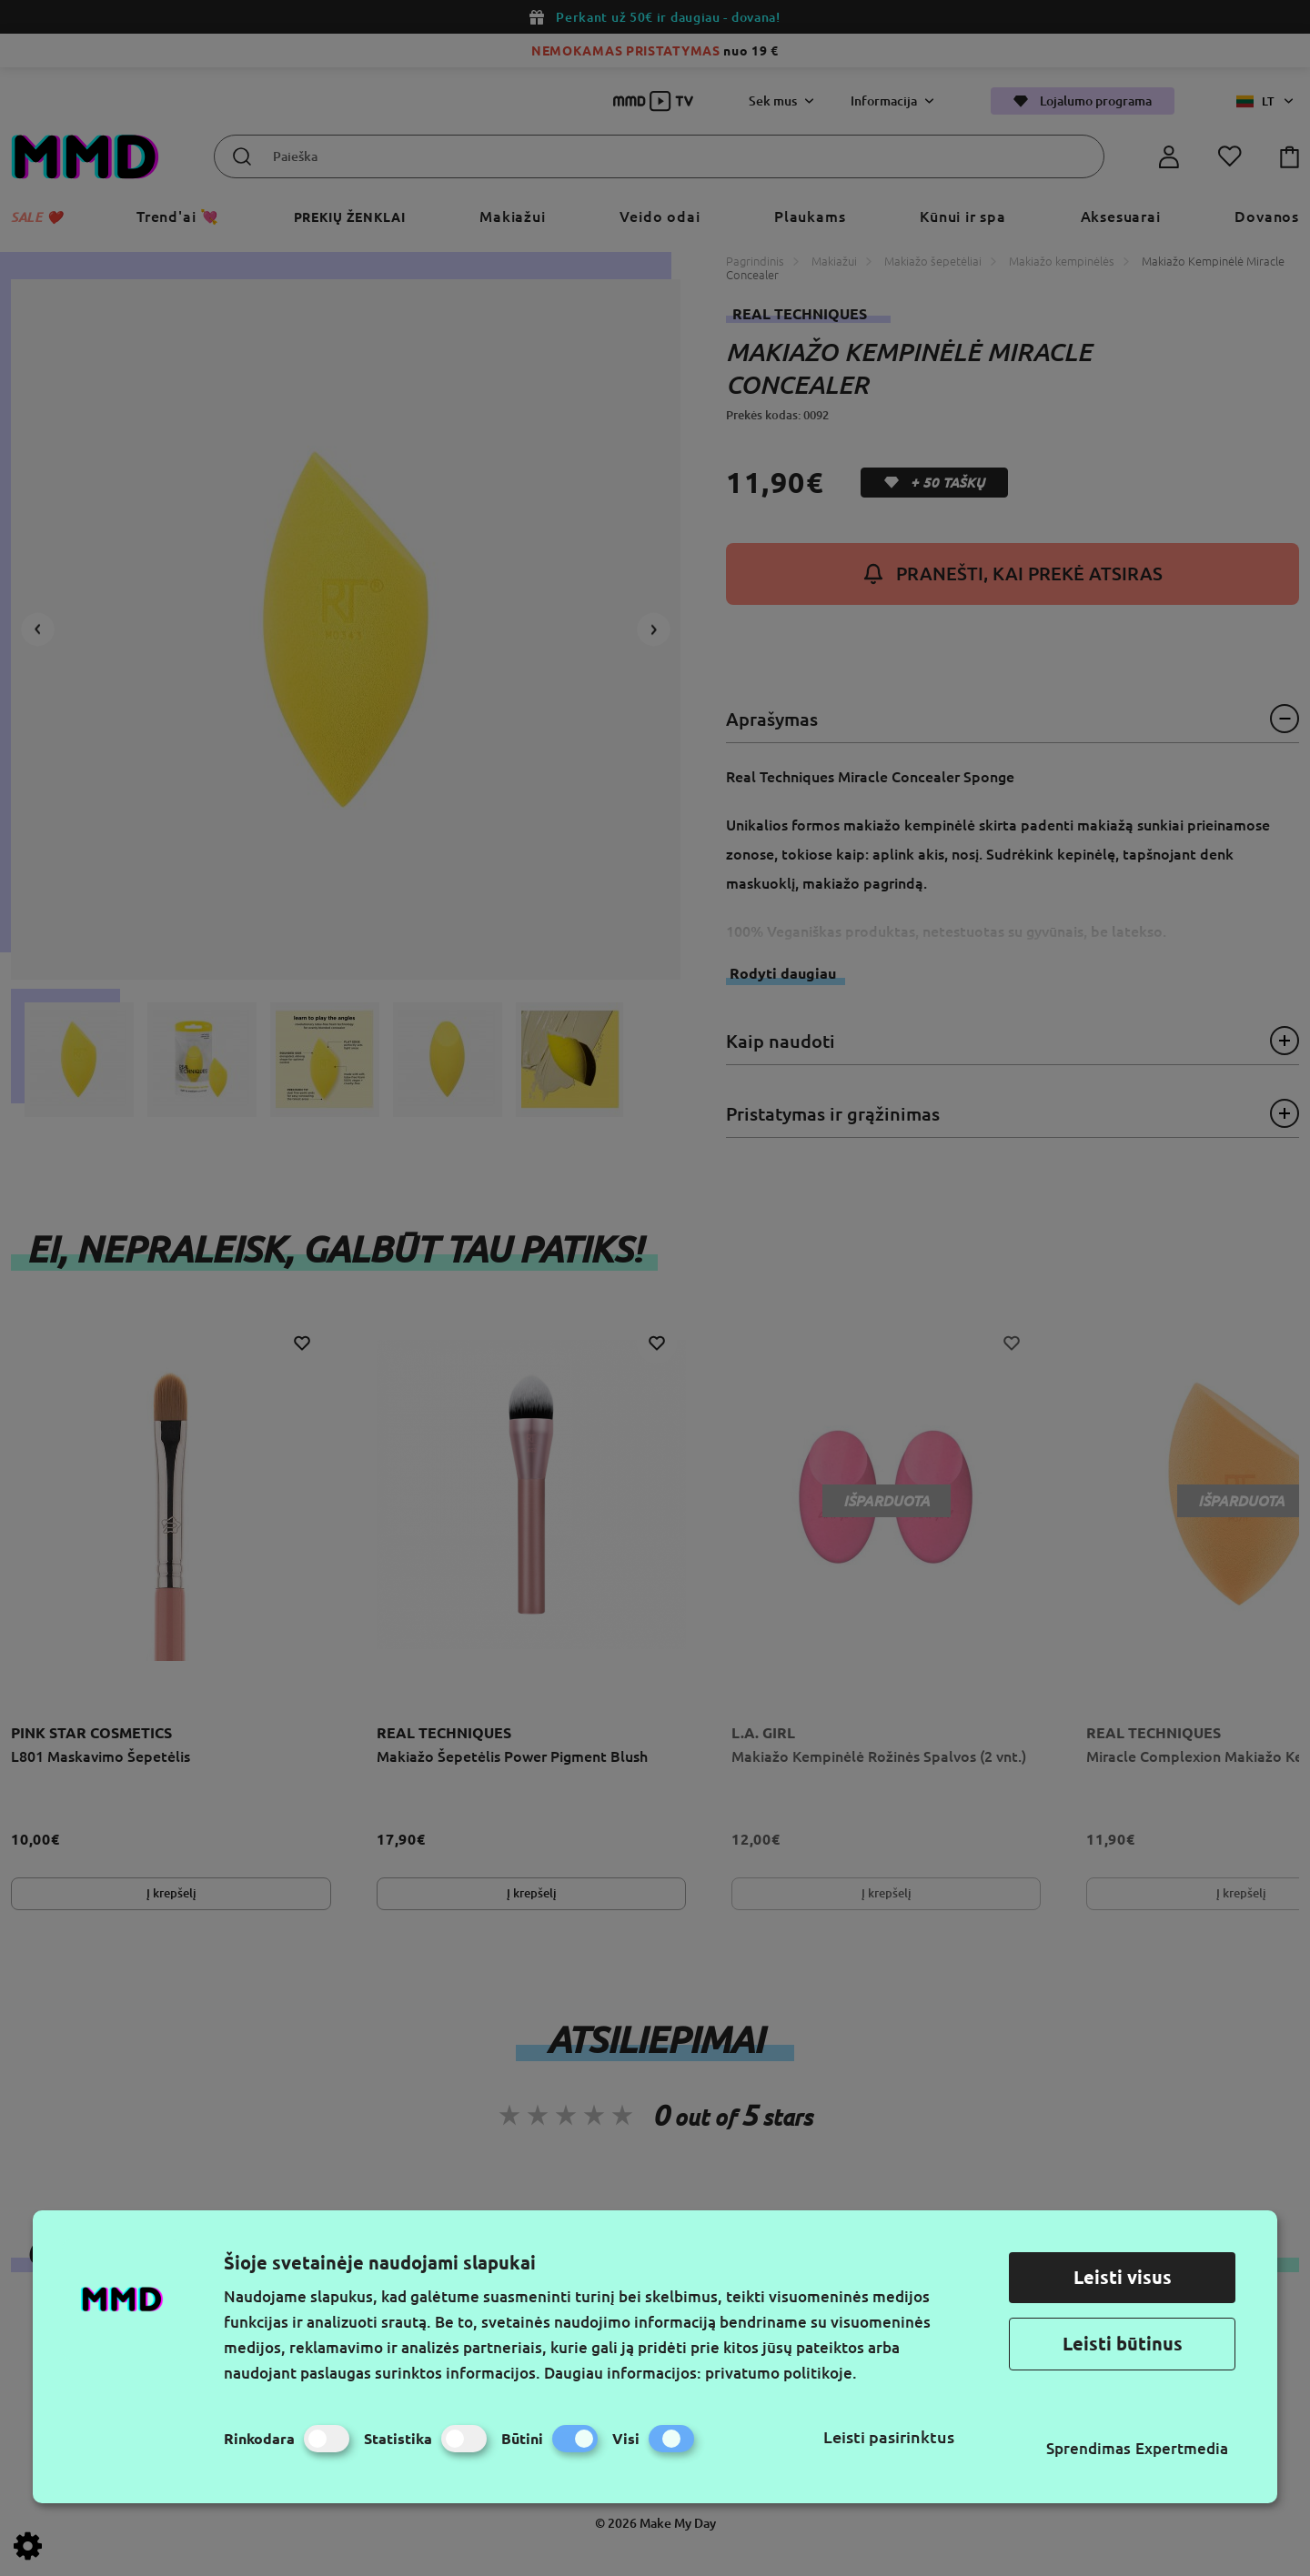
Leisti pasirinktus (888, 2437)
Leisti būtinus (1123, 2343)
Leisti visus (1122, 2277)
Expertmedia (1181, 2448)
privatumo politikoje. (781, 2372)
